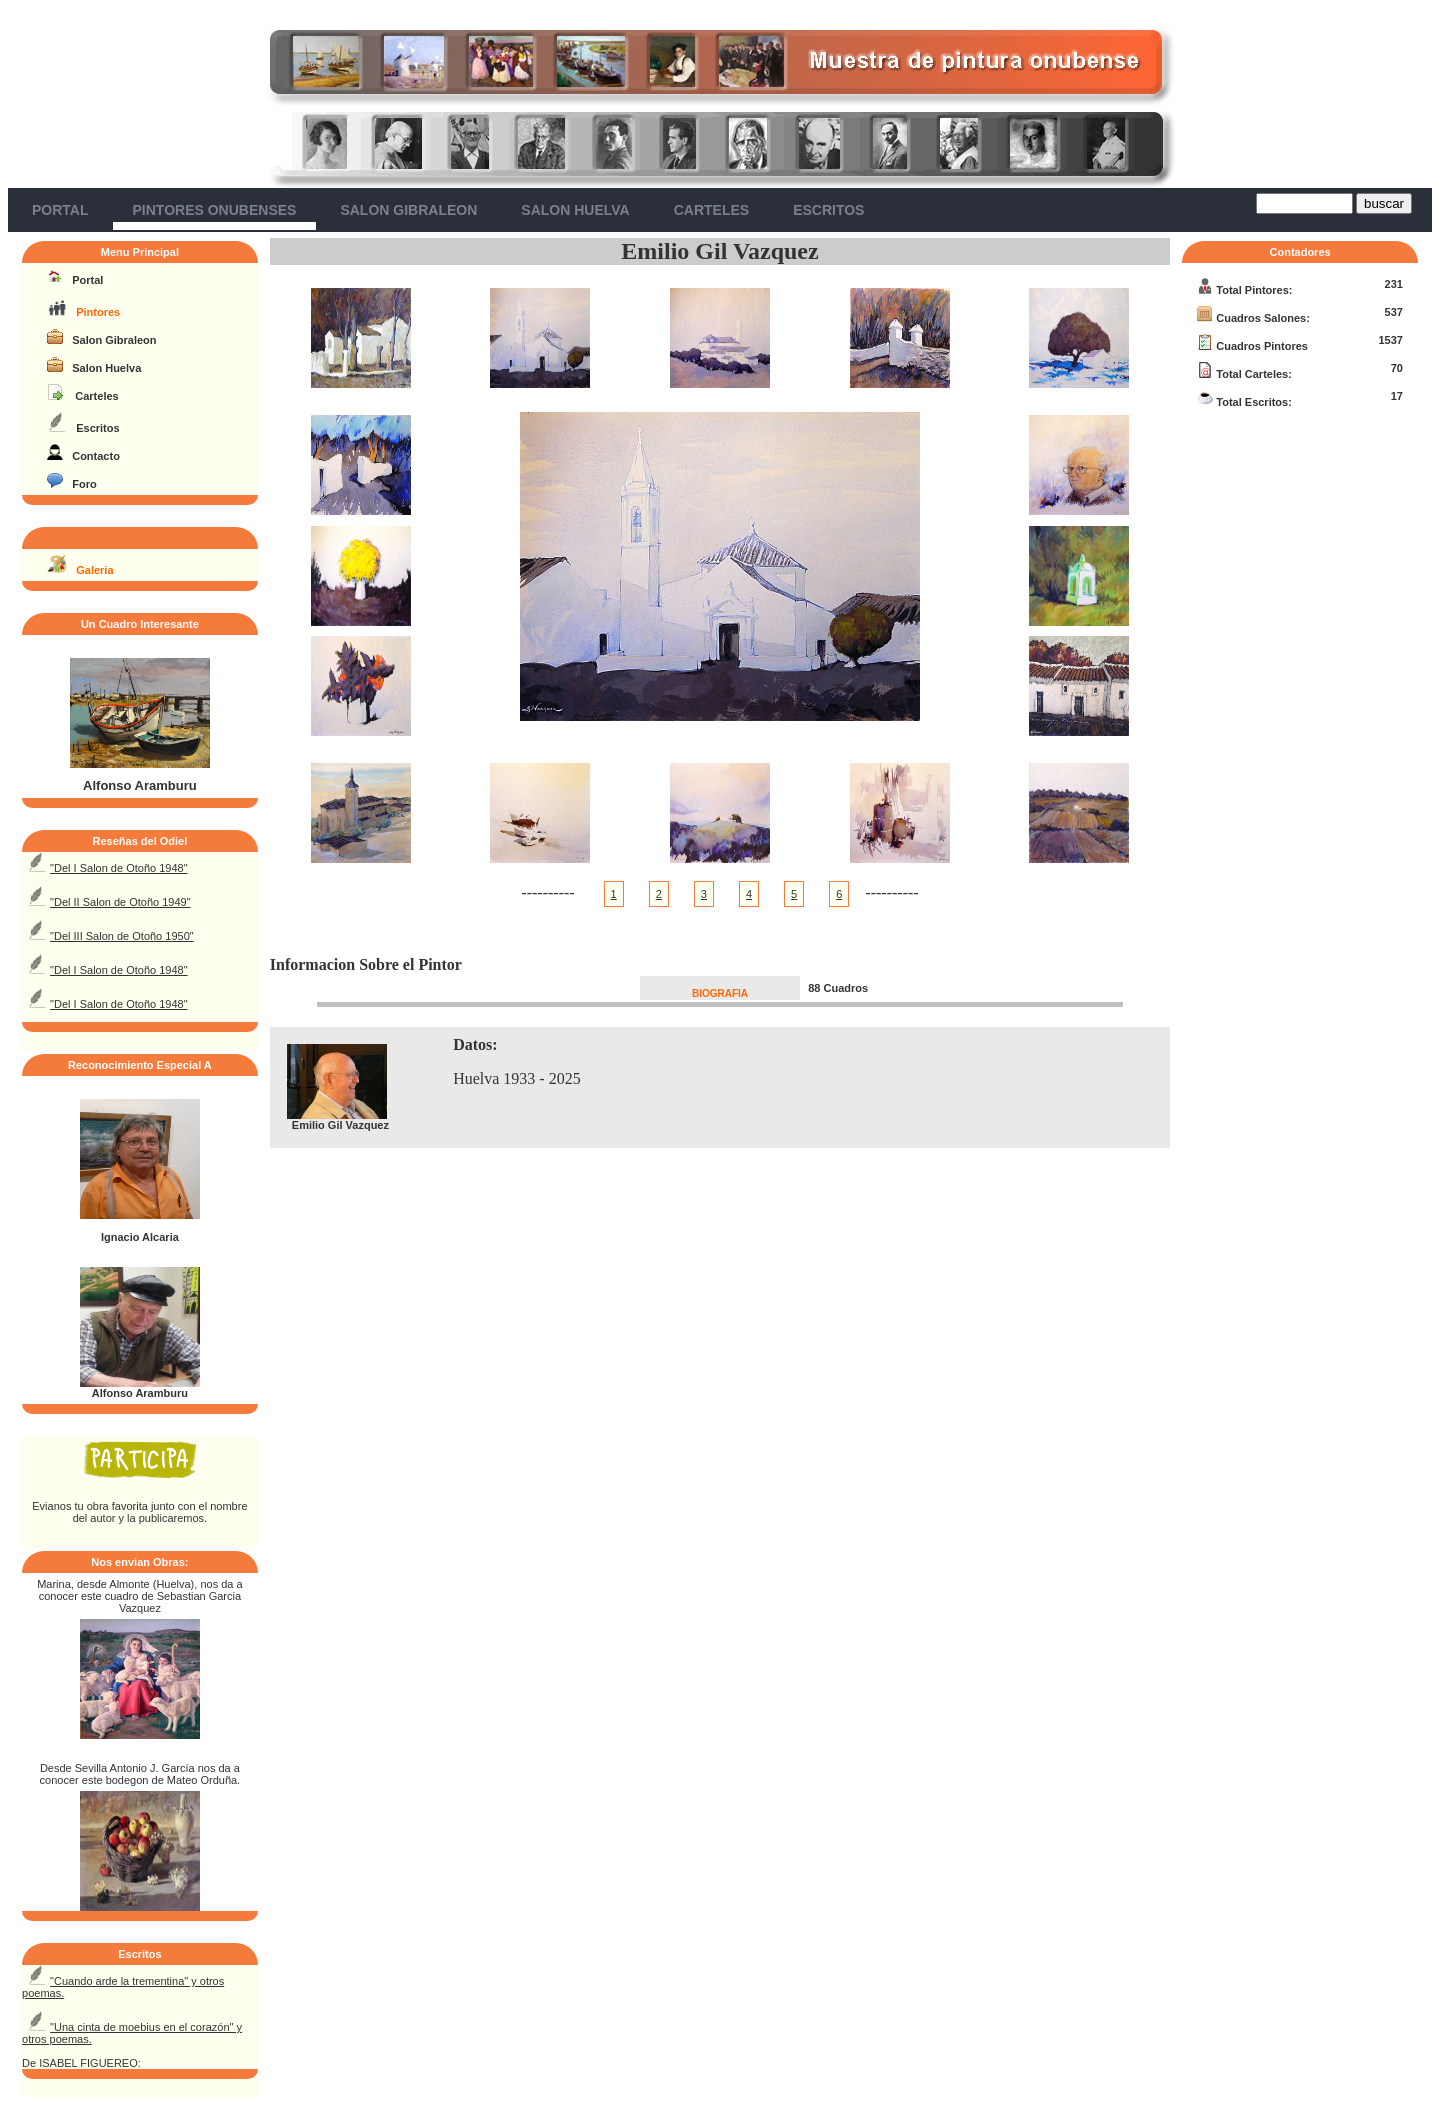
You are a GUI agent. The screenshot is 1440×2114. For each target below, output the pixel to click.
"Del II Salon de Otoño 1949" (120, 902)
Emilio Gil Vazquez (719, 251)
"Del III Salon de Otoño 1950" (122, 936)
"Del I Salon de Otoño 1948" (118, 868)
